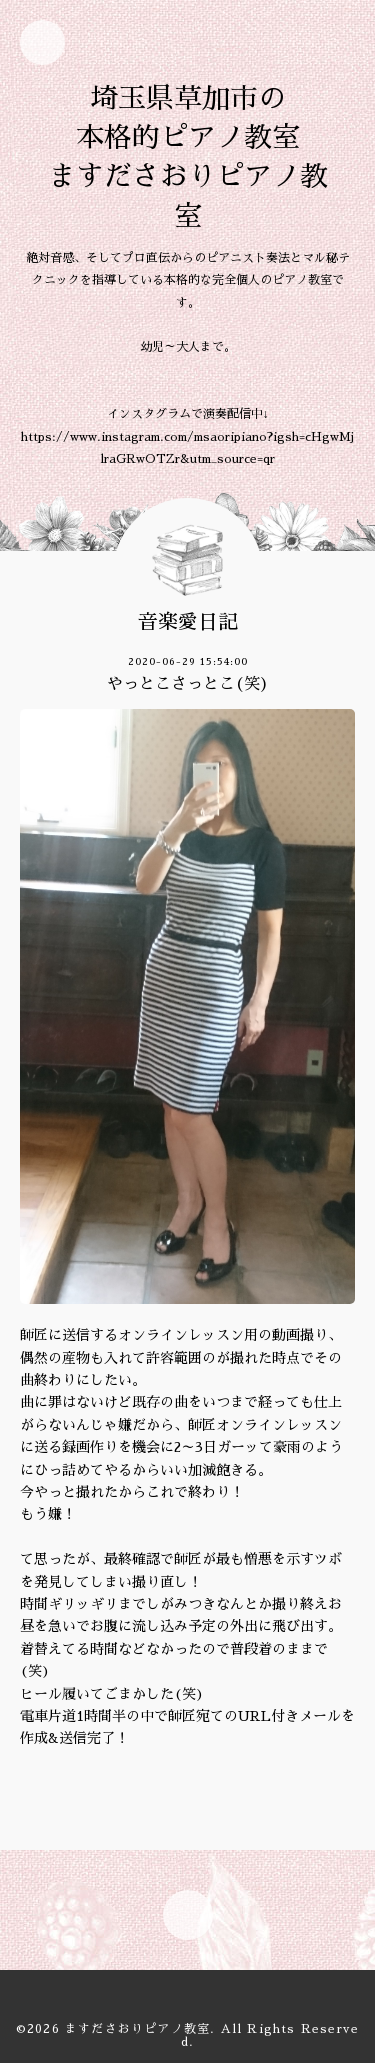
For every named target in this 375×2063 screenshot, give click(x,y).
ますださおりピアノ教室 (137, 2029)
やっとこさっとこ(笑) (188, 684)
